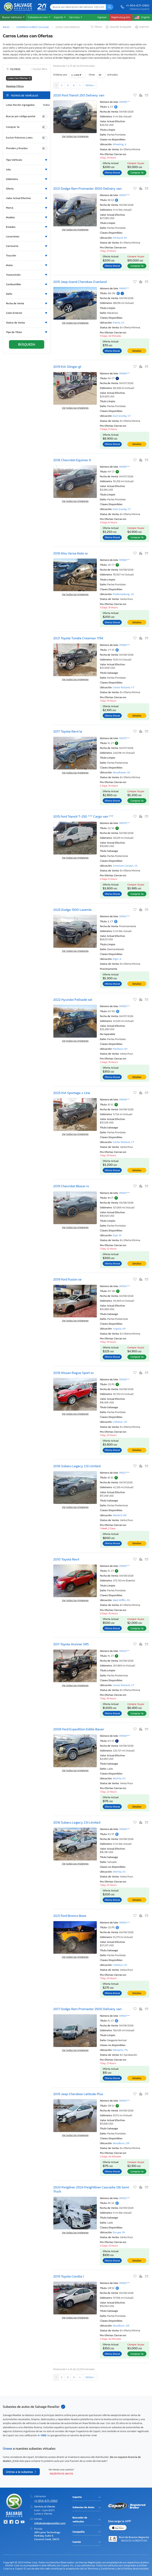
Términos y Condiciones (101, 2568)
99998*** (124, 102)
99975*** (124, 738)
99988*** (124, 560)
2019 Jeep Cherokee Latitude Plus (78, 2093)
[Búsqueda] (109, 7)
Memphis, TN (120, 2050)
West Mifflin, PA (121, 1600)
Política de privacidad (135, 2568)
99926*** (124, 1566)
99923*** (124, 1651)
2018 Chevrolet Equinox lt (72, 460)
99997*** (124, 195)
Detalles (136, 351)
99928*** (124, 1379)
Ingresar (102, 17)
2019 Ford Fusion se (67, 1279)
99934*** (124, 1193)
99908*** (124, 1736)
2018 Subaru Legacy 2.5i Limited (76, 1466)
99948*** (124, 1099)
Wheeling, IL (120, 144)
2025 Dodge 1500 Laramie (72, 909)
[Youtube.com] (22, 2522)
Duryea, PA (119, 2232)
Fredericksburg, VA (123, 594)
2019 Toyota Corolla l (68, 2276)
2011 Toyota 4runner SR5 (71, 1644)
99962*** (124, 916)
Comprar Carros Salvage (32, 27)
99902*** (124, 2198)
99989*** (124, 373)
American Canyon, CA (125, 866)
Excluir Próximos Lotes (19, 137)
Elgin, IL (117, 959)
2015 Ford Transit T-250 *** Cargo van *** (83, 816)
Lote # (77, 75)
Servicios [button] (74, 17)
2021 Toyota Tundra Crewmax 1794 (78, 638)
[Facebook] (11, 2522)
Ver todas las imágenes (75, 136)
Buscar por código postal (20, 116)
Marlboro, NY (120, 1049)
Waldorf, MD (120, 1515)
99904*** (124, 1923)
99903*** (124, 2016)
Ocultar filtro (39, 69)
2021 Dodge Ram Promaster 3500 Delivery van (87, 188)
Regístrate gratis (61, 2474)
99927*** (124, 1473)
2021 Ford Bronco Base (69, 1915)
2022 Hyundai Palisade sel (72, 999)
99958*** (124, 1006)
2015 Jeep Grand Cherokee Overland (80, 281)
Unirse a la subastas (20, 2471)
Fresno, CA (118, 323)
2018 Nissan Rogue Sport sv (73, 1372)
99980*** (124, 645)
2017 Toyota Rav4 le (67, 731)
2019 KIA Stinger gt (67, 366)
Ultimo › (90, 85)
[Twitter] (5, 2522)
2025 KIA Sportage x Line (71, 1092)
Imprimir (142, 27)
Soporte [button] (58, 17)
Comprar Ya (12, 127)
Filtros (96, 27)
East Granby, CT (122, 416)
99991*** (124, 288)
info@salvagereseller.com (50, 2523)
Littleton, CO (120, 1422)
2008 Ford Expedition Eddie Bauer (78, 1729)
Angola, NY (119, 1329)
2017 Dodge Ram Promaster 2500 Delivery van (87, 2008)
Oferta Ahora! (112, 172)
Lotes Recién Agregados (20, 105)
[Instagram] (17, 2522)
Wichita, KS (119, 1778)
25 (100, 75)
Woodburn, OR (121, 2143)
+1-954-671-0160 (137, 5)
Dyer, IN (117, 1235)
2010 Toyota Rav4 (66, 1559)
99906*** (124, 1829)
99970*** (124, 823)
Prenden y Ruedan (17, 148)
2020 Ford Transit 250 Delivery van (78, 95)
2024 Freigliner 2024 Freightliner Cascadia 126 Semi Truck (91, 2189)
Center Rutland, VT (123, 687)
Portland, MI (120, 238)
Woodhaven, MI (121, 772)
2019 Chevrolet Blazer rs (71, 1186)
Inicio (6, 27)
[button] (13, 17)
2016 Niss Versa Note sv (70, 553)
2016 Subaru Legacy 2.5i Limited (76, 1822)
